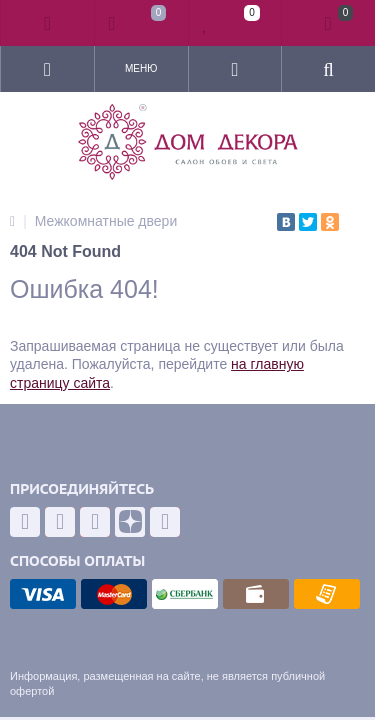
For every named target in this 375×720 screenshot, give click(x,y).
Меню (141, 68)
